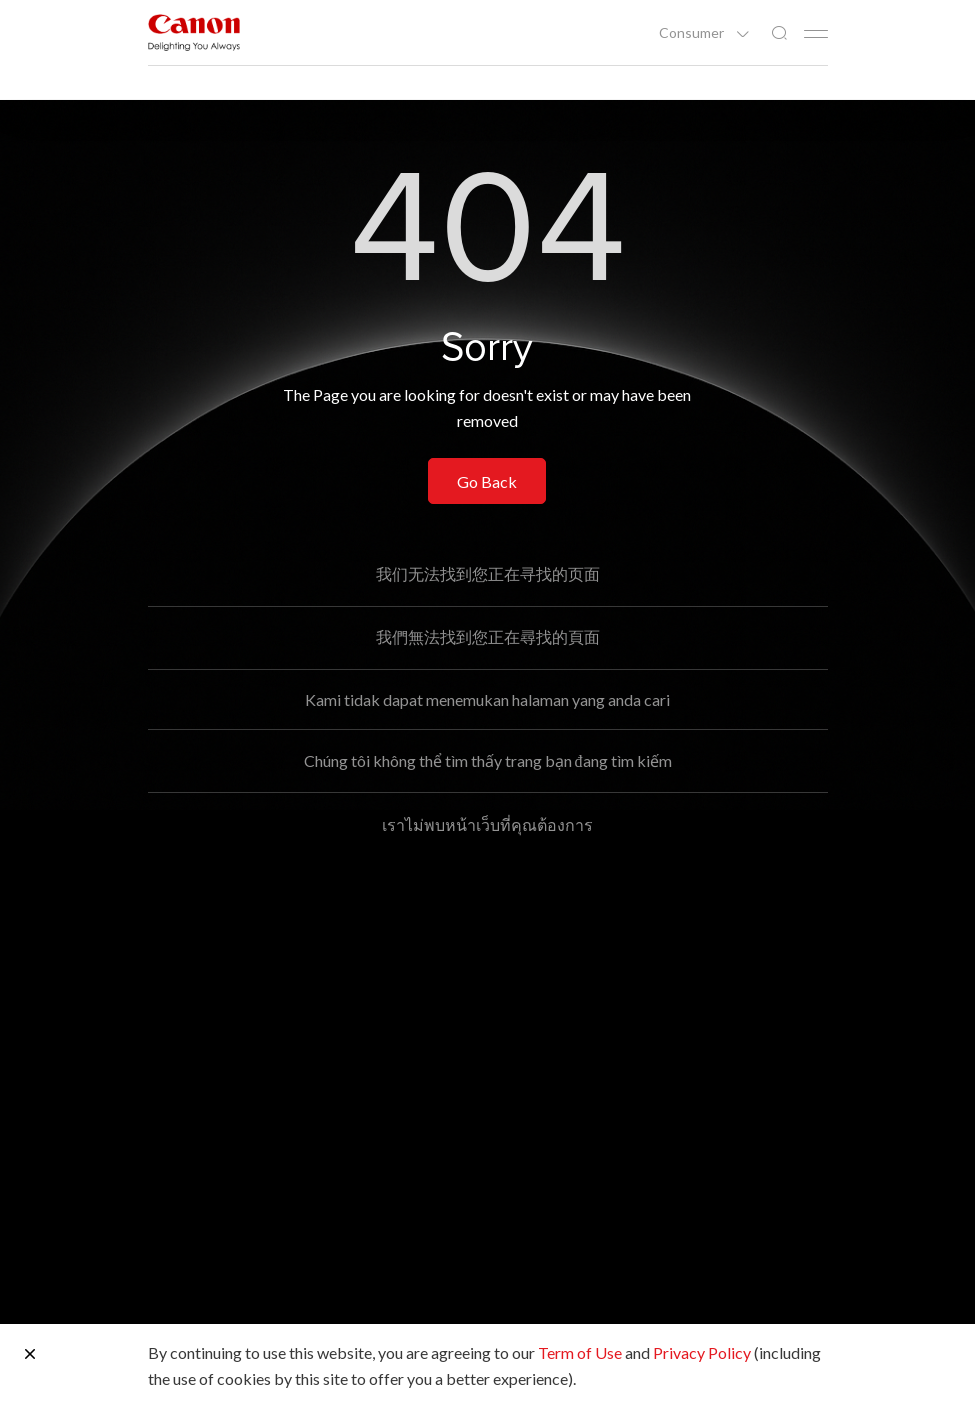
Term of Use (580, 1352)
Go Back (487, 481)
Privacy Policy (702, 1352)
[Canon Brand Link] (194, 32)
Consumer (693, 33)
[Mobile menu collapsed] (816, 34)
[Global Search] (779, 33)
